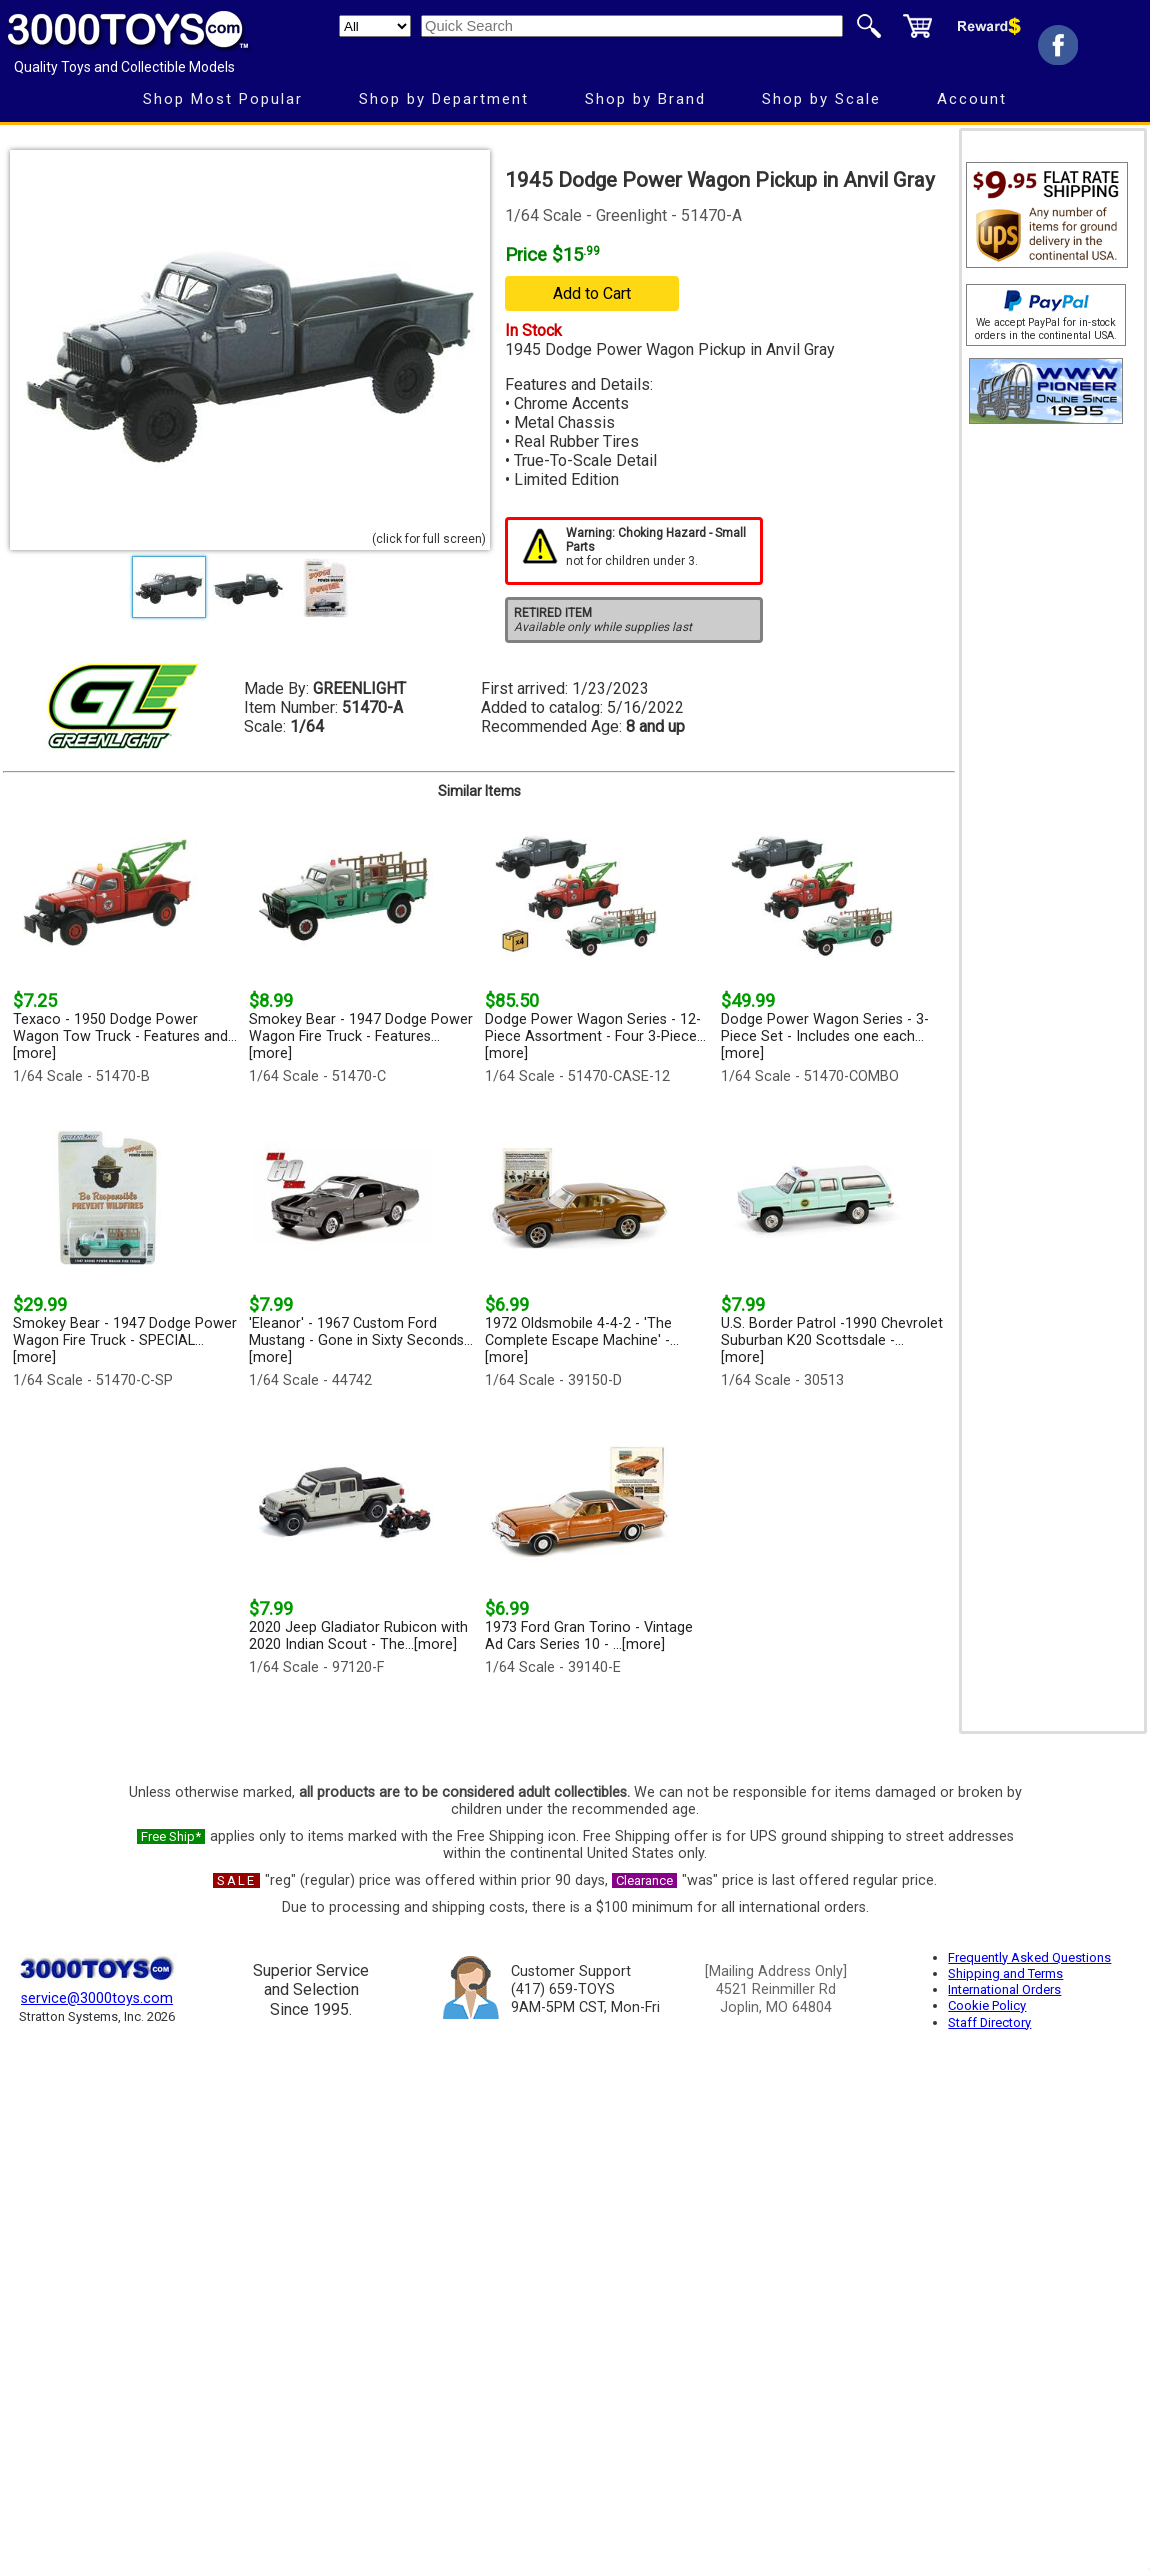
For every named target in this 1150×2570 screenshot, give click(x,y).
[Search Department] (375, 26)
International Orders (1004, 1989)
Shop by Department (444, 99)
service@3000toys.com (97, 1998)
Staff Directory (989, 2022)
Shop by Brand (645, 99)
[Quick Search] (632, 26)
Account (972, 99)
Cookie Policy (987, 2005)
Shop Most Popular (223, 99)
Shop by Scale (821, 99)
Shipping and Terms (1005, 1973)
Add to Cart (592, 293)
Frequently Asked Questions (1029, 1957)
